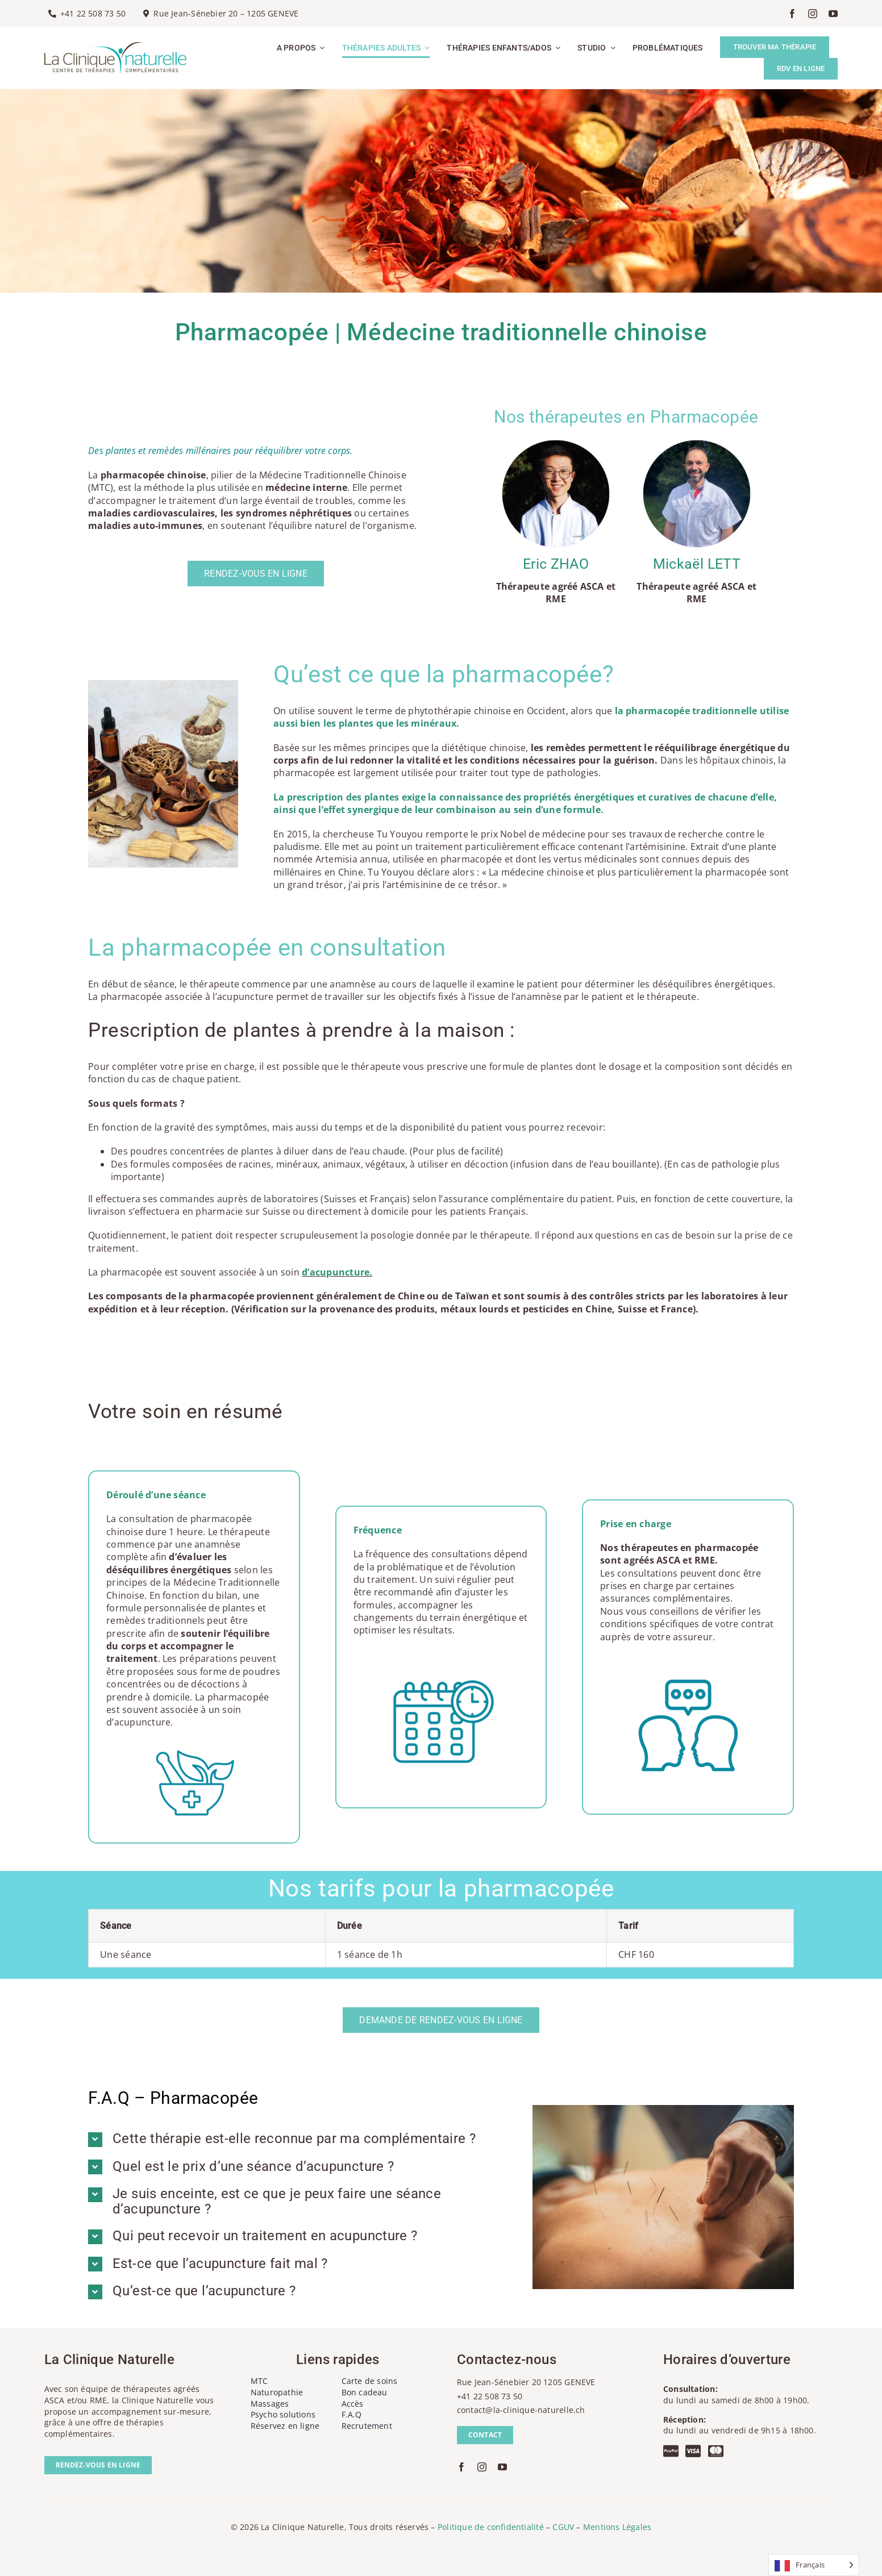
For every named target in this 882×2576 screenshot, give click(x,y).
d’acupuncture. (337, 1272)
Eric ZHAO (556, 564)
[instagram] (812, 13)
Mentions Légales (617, 2526)
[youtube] (833, 13)
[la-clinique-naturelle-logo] (115, 46)
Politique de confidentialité (491, 2526)
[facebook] (792, 13)
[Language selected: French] (813, 2565)
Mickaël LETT (697, 564)
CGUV (563, 2526)
